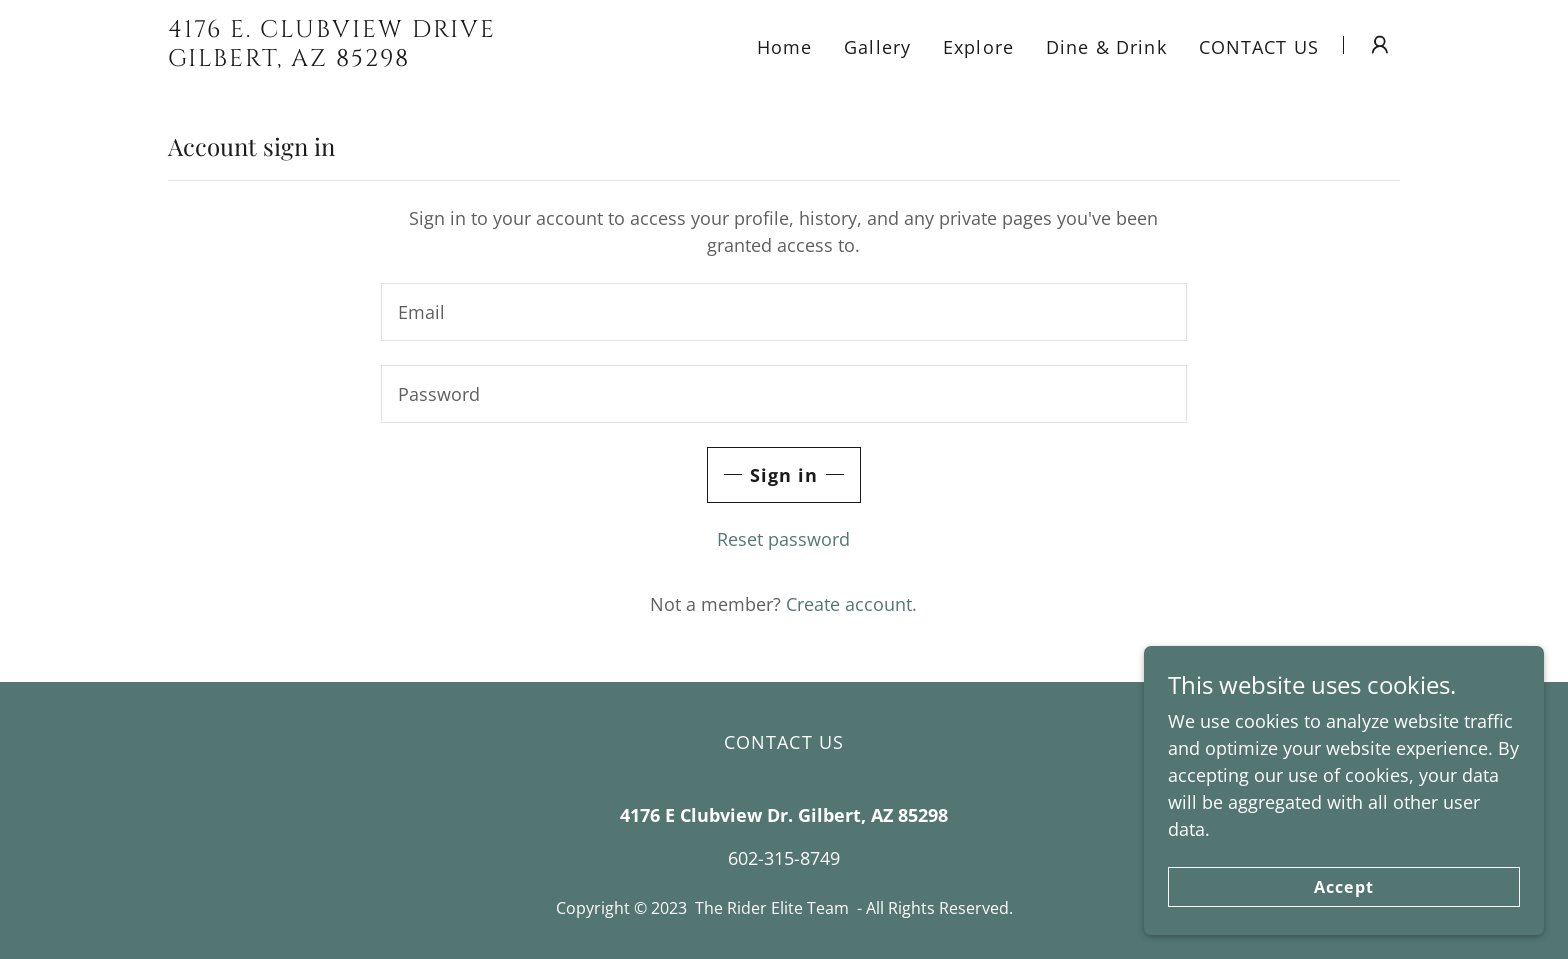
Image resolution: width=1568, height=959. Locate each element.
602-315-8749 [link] (784, 858)
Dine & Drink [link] (1106, 47)
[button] (1380, 45)
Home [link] (785, 47)
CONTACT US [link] (1259, 47)
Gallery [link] (877, 47)
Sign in (784, 475)
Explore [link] (978, 47)
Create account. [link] (851, 604)
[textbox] (783, 312)
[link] (383, 59)
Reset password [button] (783, 539)
